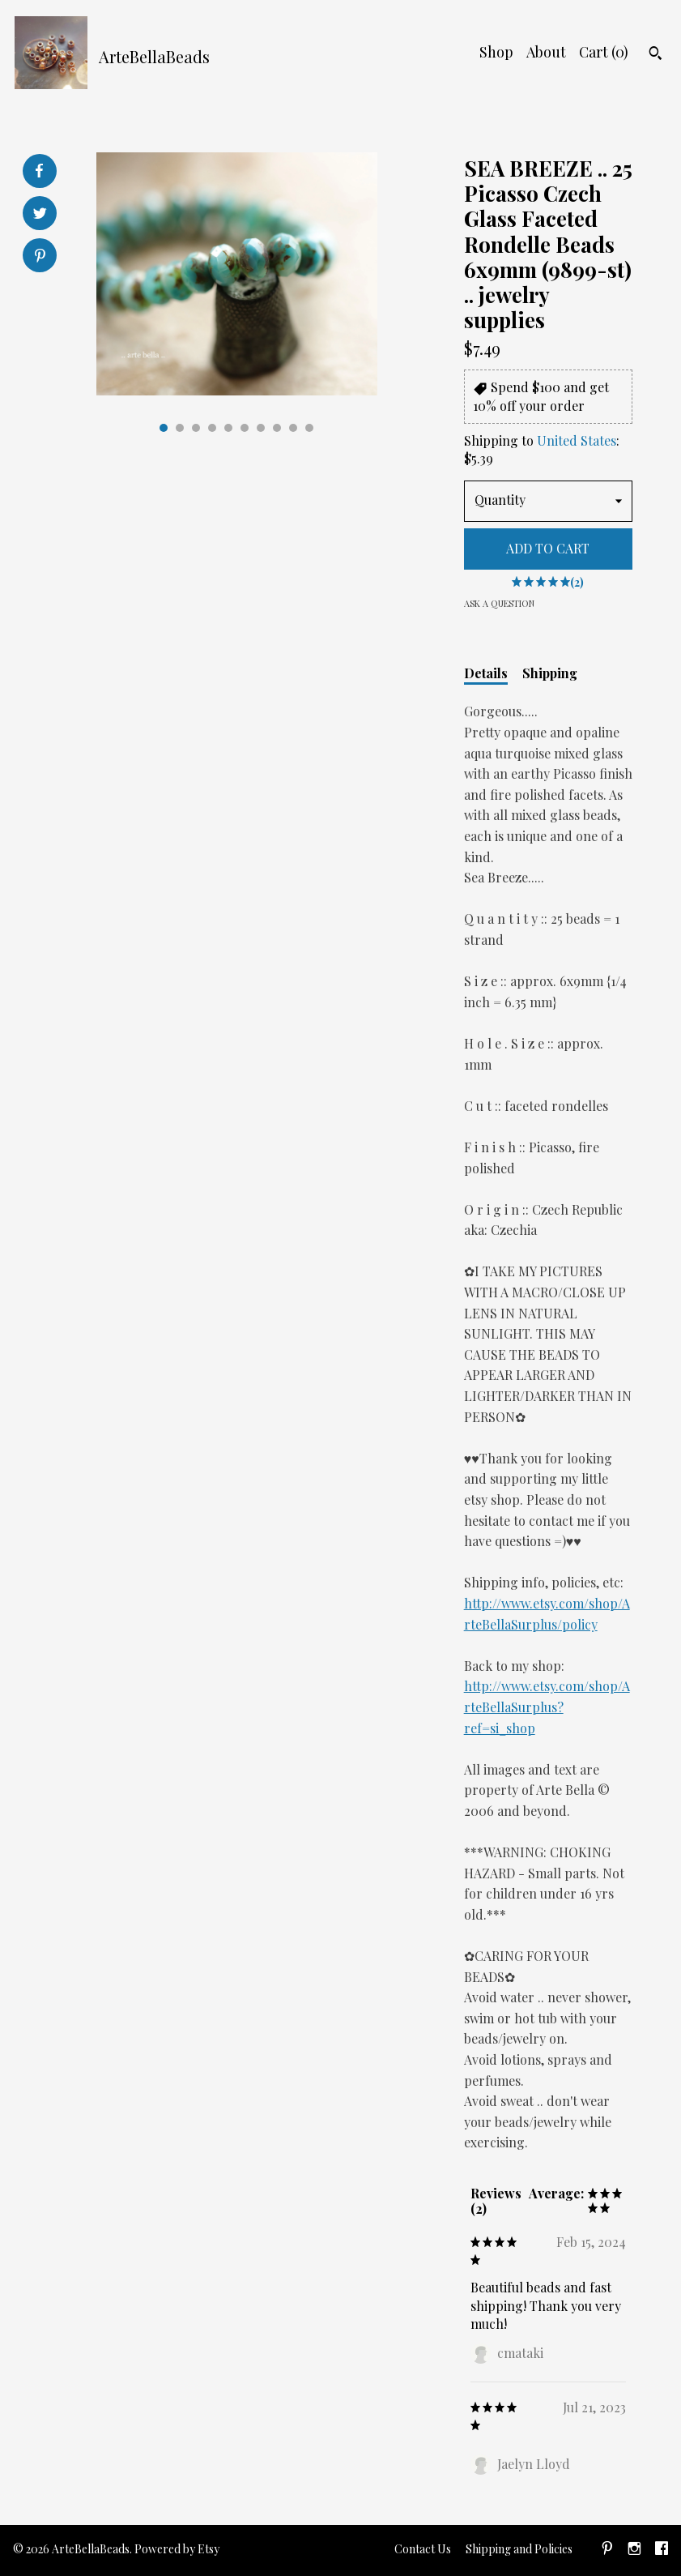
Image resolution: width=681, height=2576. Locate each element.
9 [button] (293, 428)
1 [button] (164, 428)
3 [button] (196, 428)
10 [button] (309, 428)
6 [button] (244, 428)
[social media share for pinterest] (40, 257)
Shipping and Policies (519, 2549)
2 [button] (180, 428)
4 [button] (212, 428)
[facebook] (661, 2550)
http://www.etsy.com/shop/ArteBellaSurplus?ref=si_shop (547, 1706)
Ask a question (499, 603)
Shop (496, 52)
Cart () (603, 52)
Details (486, 672)
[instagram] (634, 2550)
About (546, 52)
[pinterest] (607, 2550)
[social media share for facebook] (38, 171)
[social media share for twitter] (40, 215)
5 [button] (228, 428)
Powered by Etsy (176, 2549)
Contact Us (422, 2549)
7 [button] (261, 428)
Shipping (549, 672)
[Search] (655, 55)
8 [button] (277, 428)
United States (576, 440)
